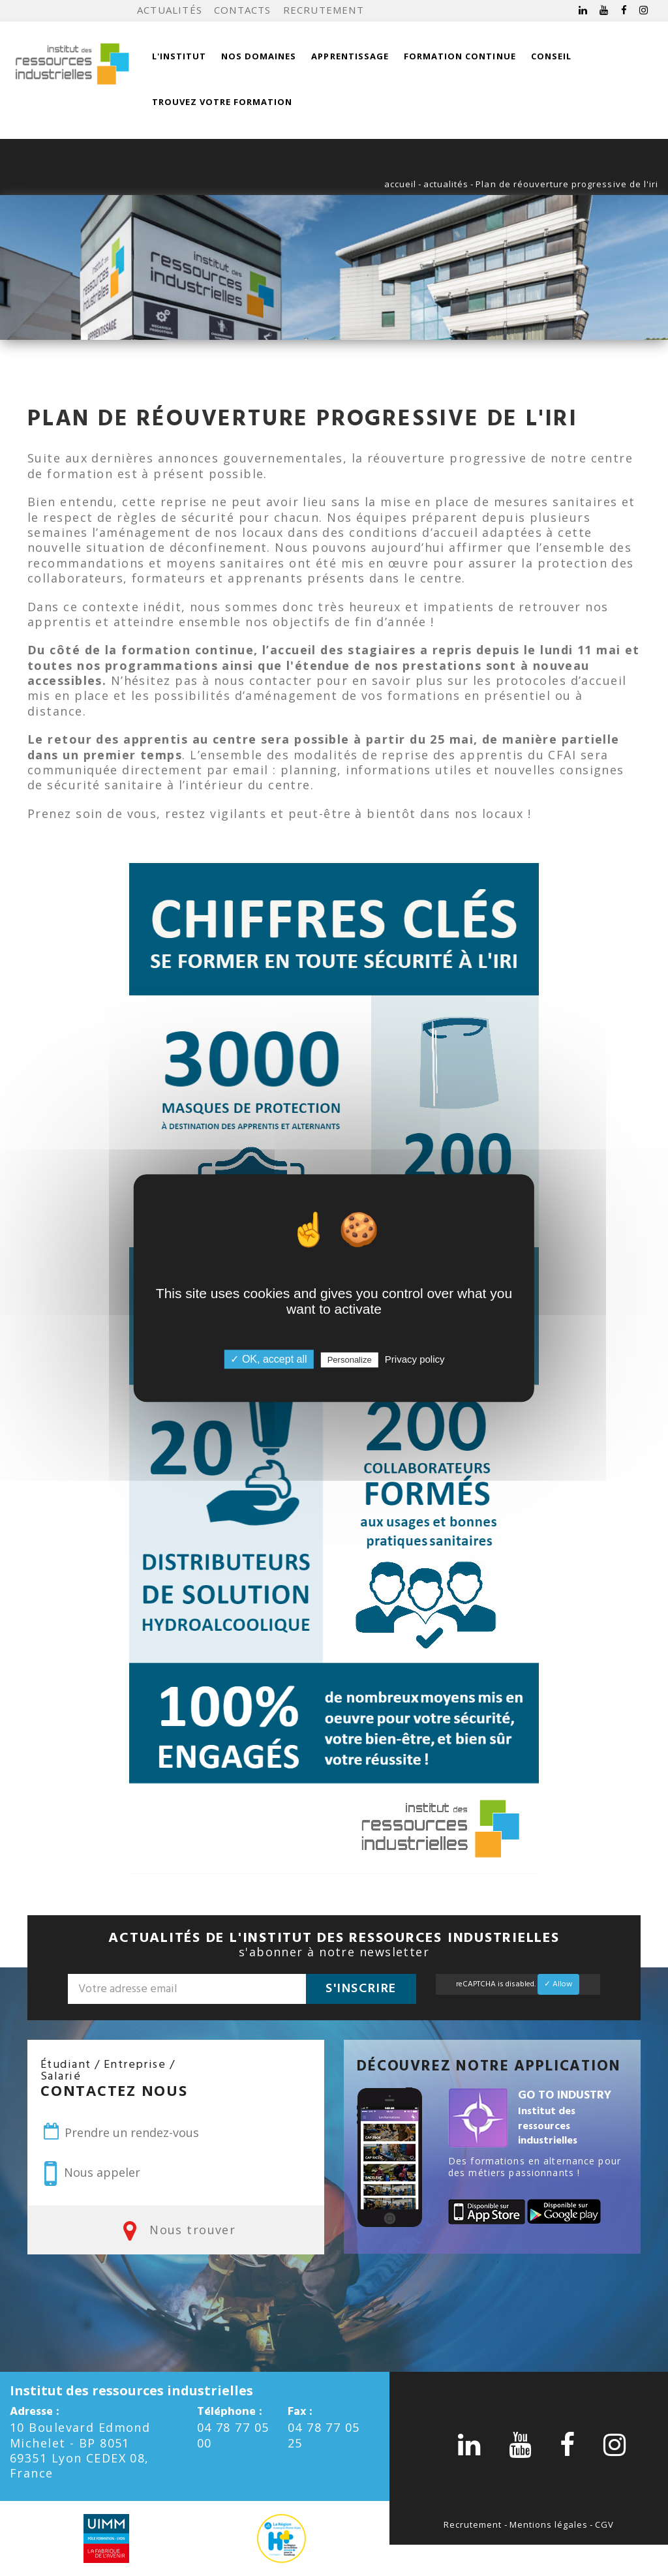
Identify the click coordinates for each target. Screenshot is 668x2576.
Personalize (349, 1360)
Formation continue (460, 56)
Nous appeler (92, 2173)
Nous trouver (176, 2230)
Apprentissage (350, 56)
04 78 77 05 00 (233, 2434)
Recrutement (323, 9)
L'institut (179, 56)
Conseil (551, 56)
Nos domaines (258, 56)
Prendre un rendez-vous (119, 2131)
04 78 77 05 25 (324, 2434)
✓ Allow (558, 1984)
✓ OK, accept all (268, 1359)
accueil (400, 184)
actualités (445, 184)
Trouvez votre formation (222, 102)
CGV (604, 2524)
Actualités (169, 9)
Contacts (242, 9)
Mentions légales (548, 2524)
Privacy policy (415, 1359)
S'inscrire (361, 1988)
